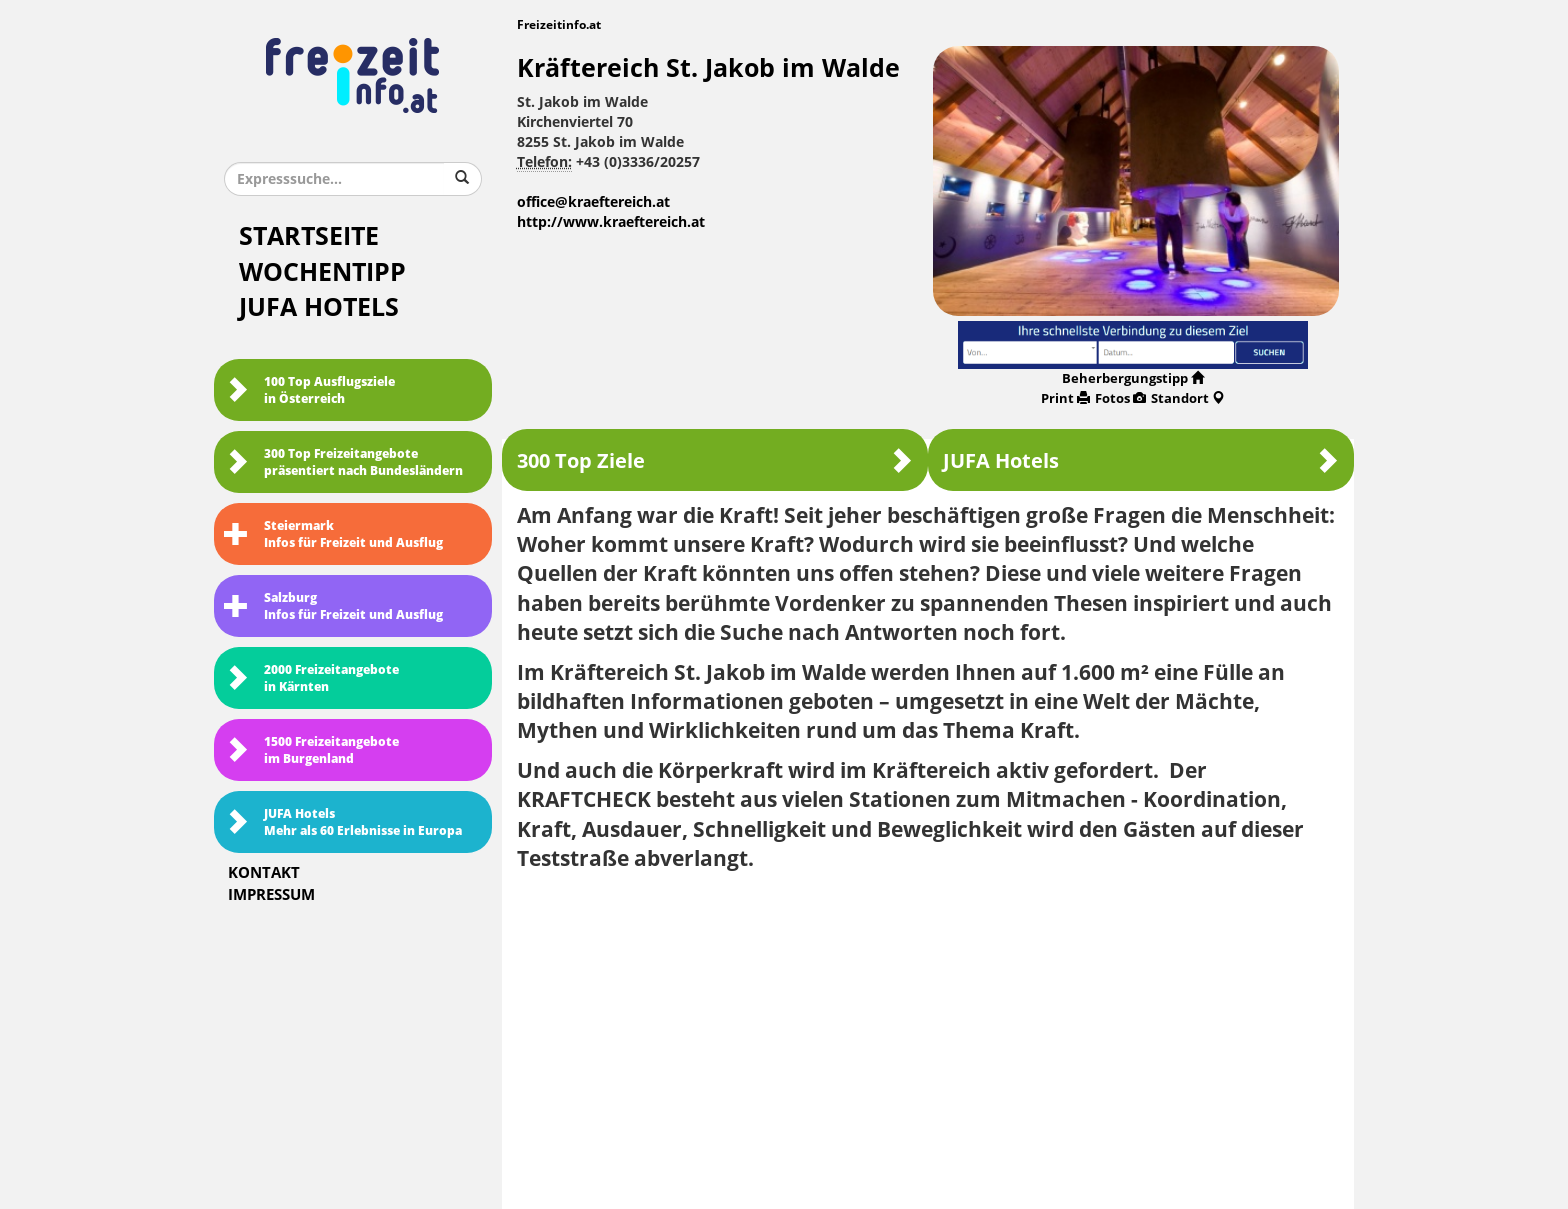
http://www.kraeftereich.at (611, 222)
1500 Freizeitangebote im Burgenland (311, 750)
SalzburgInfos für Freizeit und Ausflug (333, 606)
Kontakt (264, 873)
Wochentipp (322, 272)
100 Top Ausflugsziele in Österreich (309, 390)
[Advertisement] (928, 1033)
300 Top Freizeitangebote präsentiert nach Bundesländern (343, 462)
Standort (1188, 398)
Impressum (271, 895)
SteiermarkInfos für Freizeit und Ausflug (333, 534)
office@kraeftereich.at (593, 202)
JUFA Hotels (319, 307)
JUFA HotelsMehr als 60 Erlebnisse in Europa (343, 822)
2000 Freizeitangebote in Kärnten (311, 678)
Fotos (1120, 398)
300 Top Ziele (715, 460)
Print (1065, 398)
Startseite (309, 236)
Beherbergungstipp (1133, 378)
